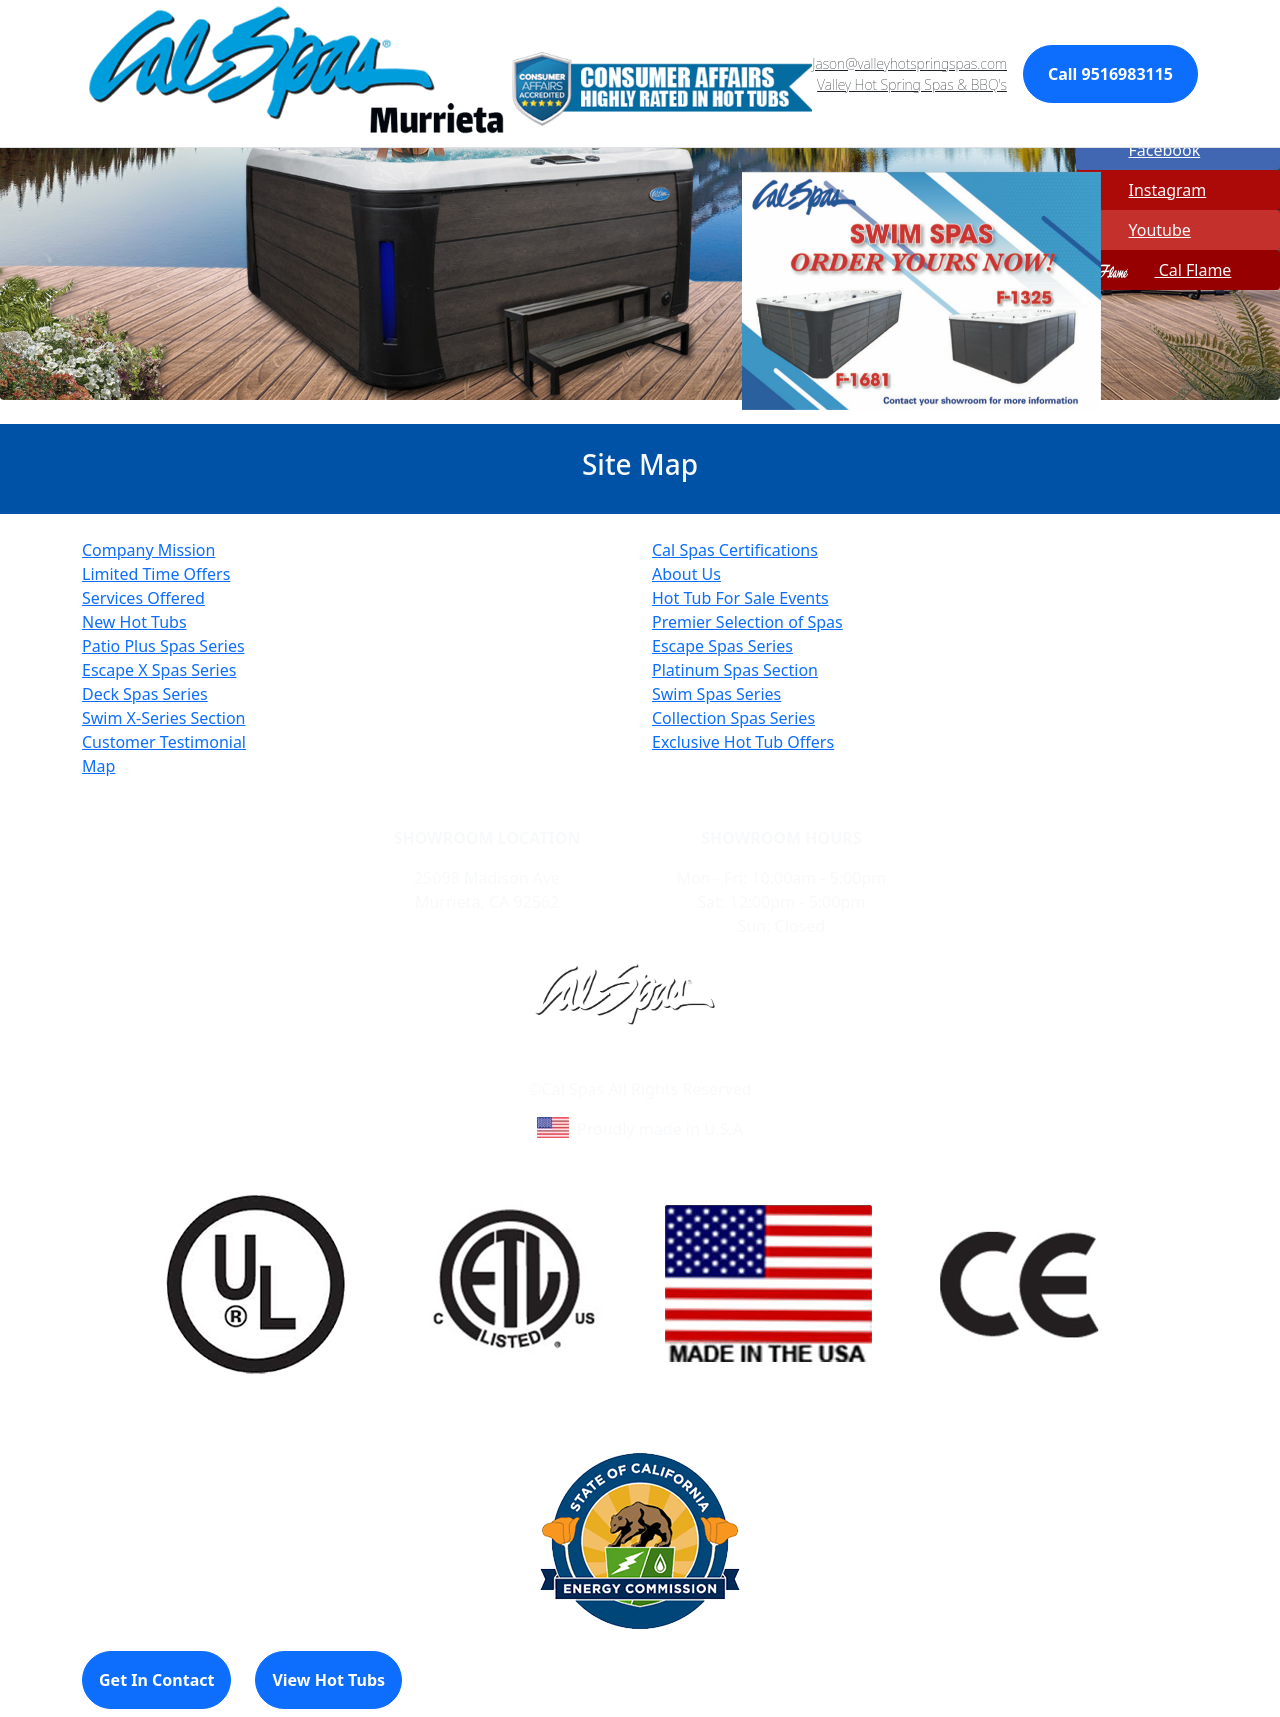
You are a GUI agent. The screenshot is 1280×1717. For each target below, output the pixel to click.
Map (98, 766)
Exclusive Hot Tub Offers (743, 742)
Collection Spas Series (733, 718)
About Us (686, 574)
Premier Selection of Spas (747, 622)
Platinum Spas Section (735, 670)
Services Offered (143, 598)
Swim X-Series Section (164, 718)
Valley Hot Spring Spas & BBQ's (912, 84)
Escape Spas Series (722, 646)
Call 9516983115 (1110, 74)
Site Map (725, 1065)
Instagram (1143, 190)
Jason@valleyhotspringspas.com (909, 63)
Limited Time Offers (156, 574)
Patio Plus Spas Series (163, 646)
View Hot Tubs (328, 1680)
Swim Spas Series (716, 694)
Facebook (1140, 150)
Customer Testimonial (164, 742)
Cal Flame (1155, 270)
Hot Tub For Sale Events (740, 598)
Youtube (1135, 230)
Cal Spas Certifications (735, 550)
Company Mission (148, 550)
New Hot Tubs (134, 622)
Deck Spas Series (145, 694)
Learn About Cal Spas (601, 1065)
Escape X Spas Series (159, 670)
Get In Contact (156, 1680)
